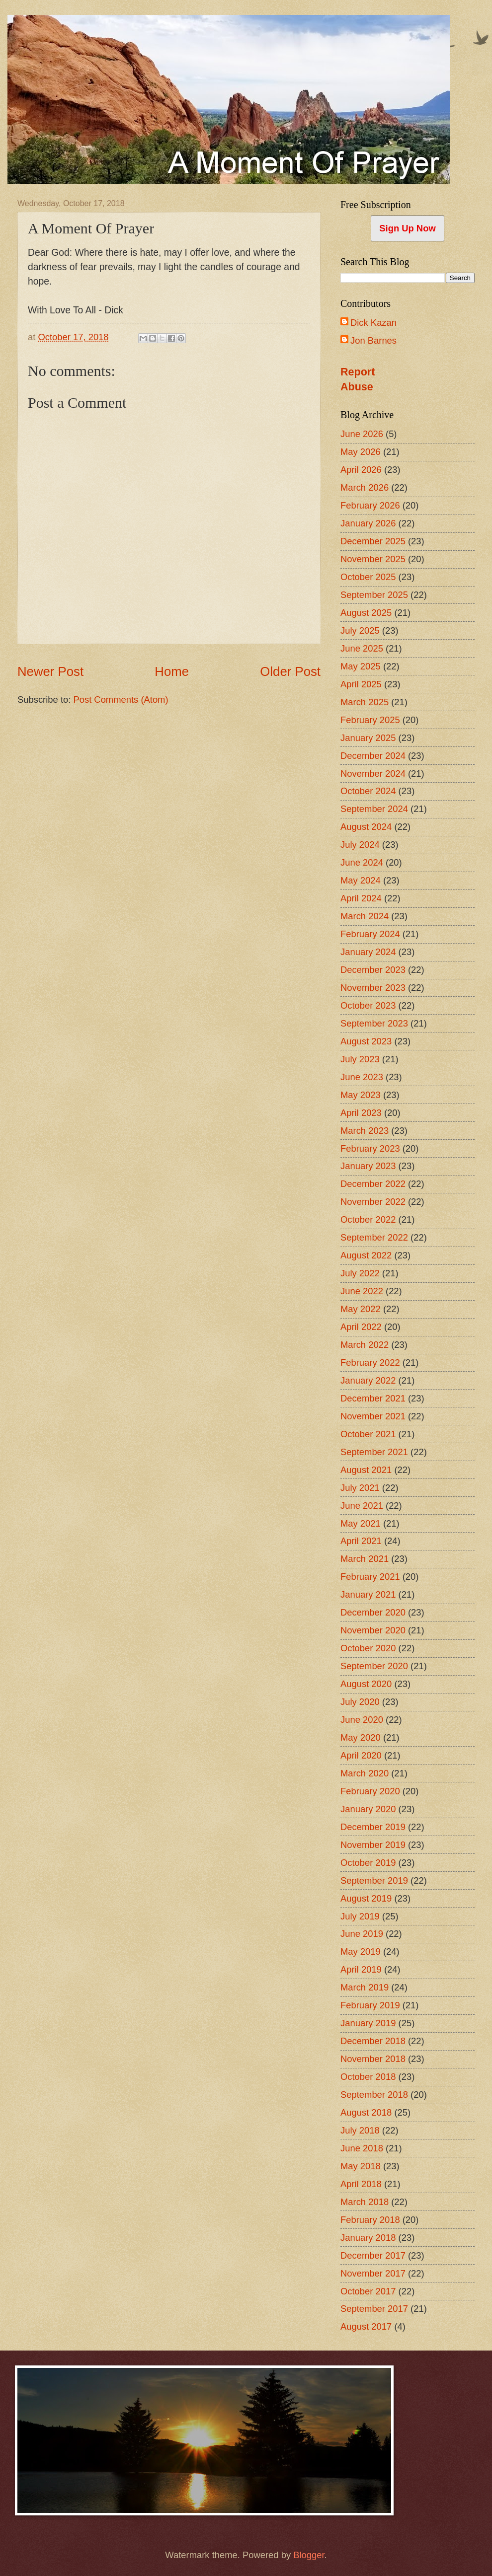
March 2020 (364, 1773)
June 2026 (361, 434)
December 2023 (373, 969)
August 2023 (366, 1041)
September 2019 (374, 1880)
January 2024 (368, 952)
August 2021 (366, 1470)
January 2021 (368, 1594)
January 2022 (368, 1380)
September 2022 (374, 1237)
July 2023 (360, 1059)
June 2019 (361, 1933)
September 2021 (374, 1452)
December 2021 (373, 1398)
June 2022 (361, 1291)
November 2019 (373, 1845)
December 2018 (373, 2041)
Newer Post (50, 671)
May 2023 (360, 1095)
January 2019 (368, 2023)
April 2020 (361, 1755)
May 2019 (360, 1951)
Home (172, 671)
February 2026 (370, 505)
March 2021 (364, 1558)
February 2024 (370, 934)
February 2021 (370, 1576)
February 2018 (370, 2219)
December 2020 (373, 1612)
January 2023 (368, 1166)
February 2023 (370, 1148)
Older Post (290, 671)
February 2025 (370, 720)
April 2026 (361, 469)
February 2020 (370, 1791)
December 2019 (373, 1827)
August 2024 (366, 826)
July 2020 (360, 1701)
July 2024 (360, 844)
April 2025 (361, 684)
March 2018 (364, 2202)
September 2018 (374, 2094)
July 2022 (360, 1273)
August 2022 (366, 1255)
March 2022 (364, 1344)
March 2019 (364, 1987)
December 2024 (373, 755)
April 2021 (361, 1541)
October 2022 (368, 1219)
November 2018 (373, 2059)
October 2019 (368, 1862)
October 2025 (368, 577)
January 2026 (368, 523)
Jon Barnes (373, 340)
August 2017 (366, 2326)
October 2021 (368, 1434)
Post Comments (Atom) (120, 699)
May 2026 (360, 451)
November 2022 (373, 1201)
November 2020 (373, 1630)
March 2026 (364, 487)
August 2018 (366, 2112)
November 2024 (373, 773)
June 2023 (361, 1077)
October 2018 (368, 2076)
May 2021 (360, 1523)
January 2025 (368, 738)
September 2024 (374, 809)
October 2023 (368, 1005)
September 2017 (374, 2308)
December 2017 (373, 2255)
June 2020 (361, 1719)
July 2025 (360, 630)
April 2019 (361, 1969)
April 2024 (361, 898)
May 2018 (360, 2166)
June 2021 (361, 1505)
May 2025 (360, 666)
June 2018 (361, 2148)
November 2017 (373, 2273)
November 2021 (373, 1416)
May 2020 (360, 1737)
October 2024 (368, 791)
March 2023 (364, 1130)
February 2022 (370, 1362)
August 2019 (366, 1898)
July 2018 (360, 2130)
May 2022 (360, 1309)
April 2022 (361, 1327)
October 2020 (368, 1648)
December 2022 (373, 1183)
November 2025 (373, 559)
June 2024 (361, 862)
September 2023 (374, 1023)
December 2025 (373, 541)
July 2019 (360, 1916)
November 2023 (373, 987)
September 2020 (374, 1666)
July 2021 (360, 1487)
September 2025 (374, 594)
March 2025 (364, 702)
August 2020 (366, 1684)
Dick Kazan (373, 322)
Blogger (308, 2555)
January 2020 (368, 1809)
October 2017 (368, 2291)
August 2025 (366, 612)
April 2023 (361, 1112)
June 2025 (361, 648)
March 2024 (364, 916)
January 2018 (368, 2237)
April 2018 (361, 2184)
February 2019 (370, 2005)
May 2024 (360, 880)
